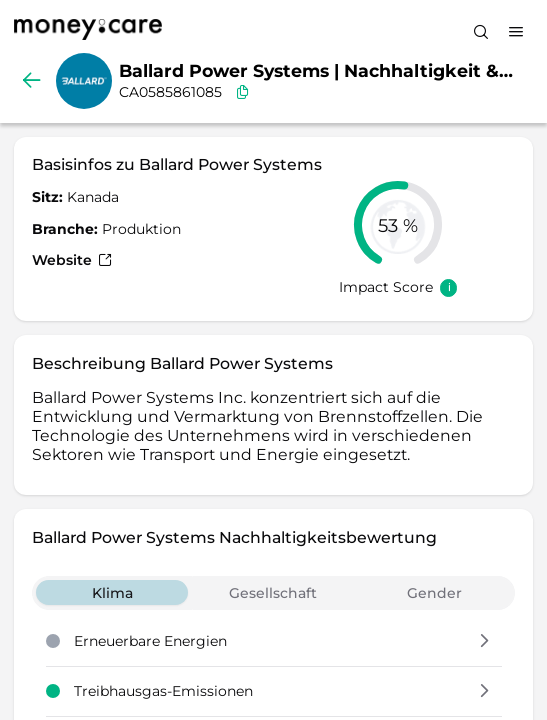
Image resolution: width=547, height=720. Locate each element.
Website (72, 260)
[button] (484, 642)
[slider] (398, 225)
